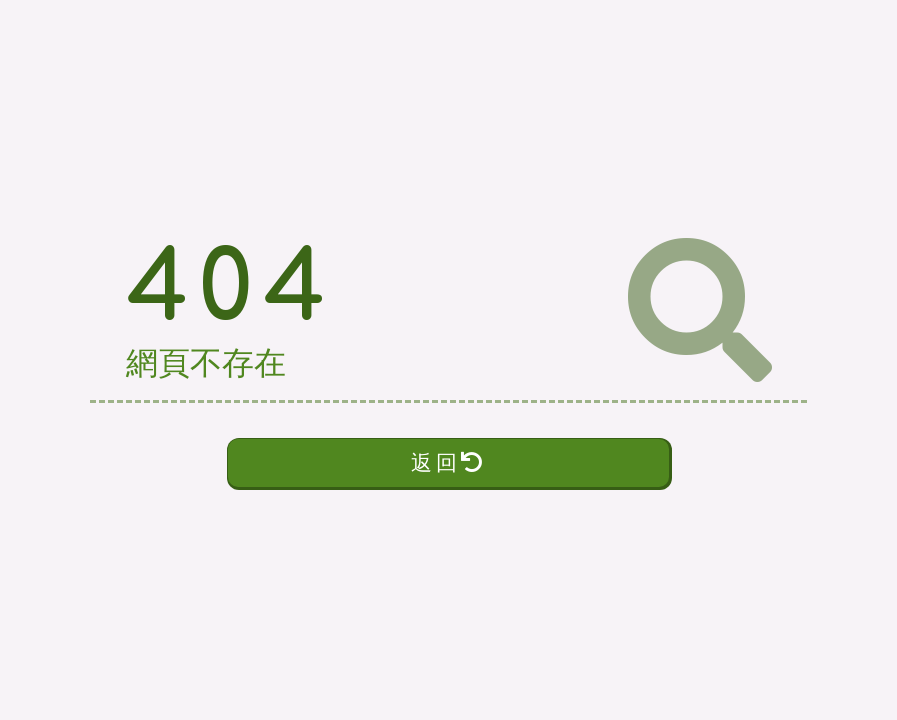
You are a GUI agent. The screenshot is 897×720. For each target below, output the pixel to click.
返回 (449, 462)
